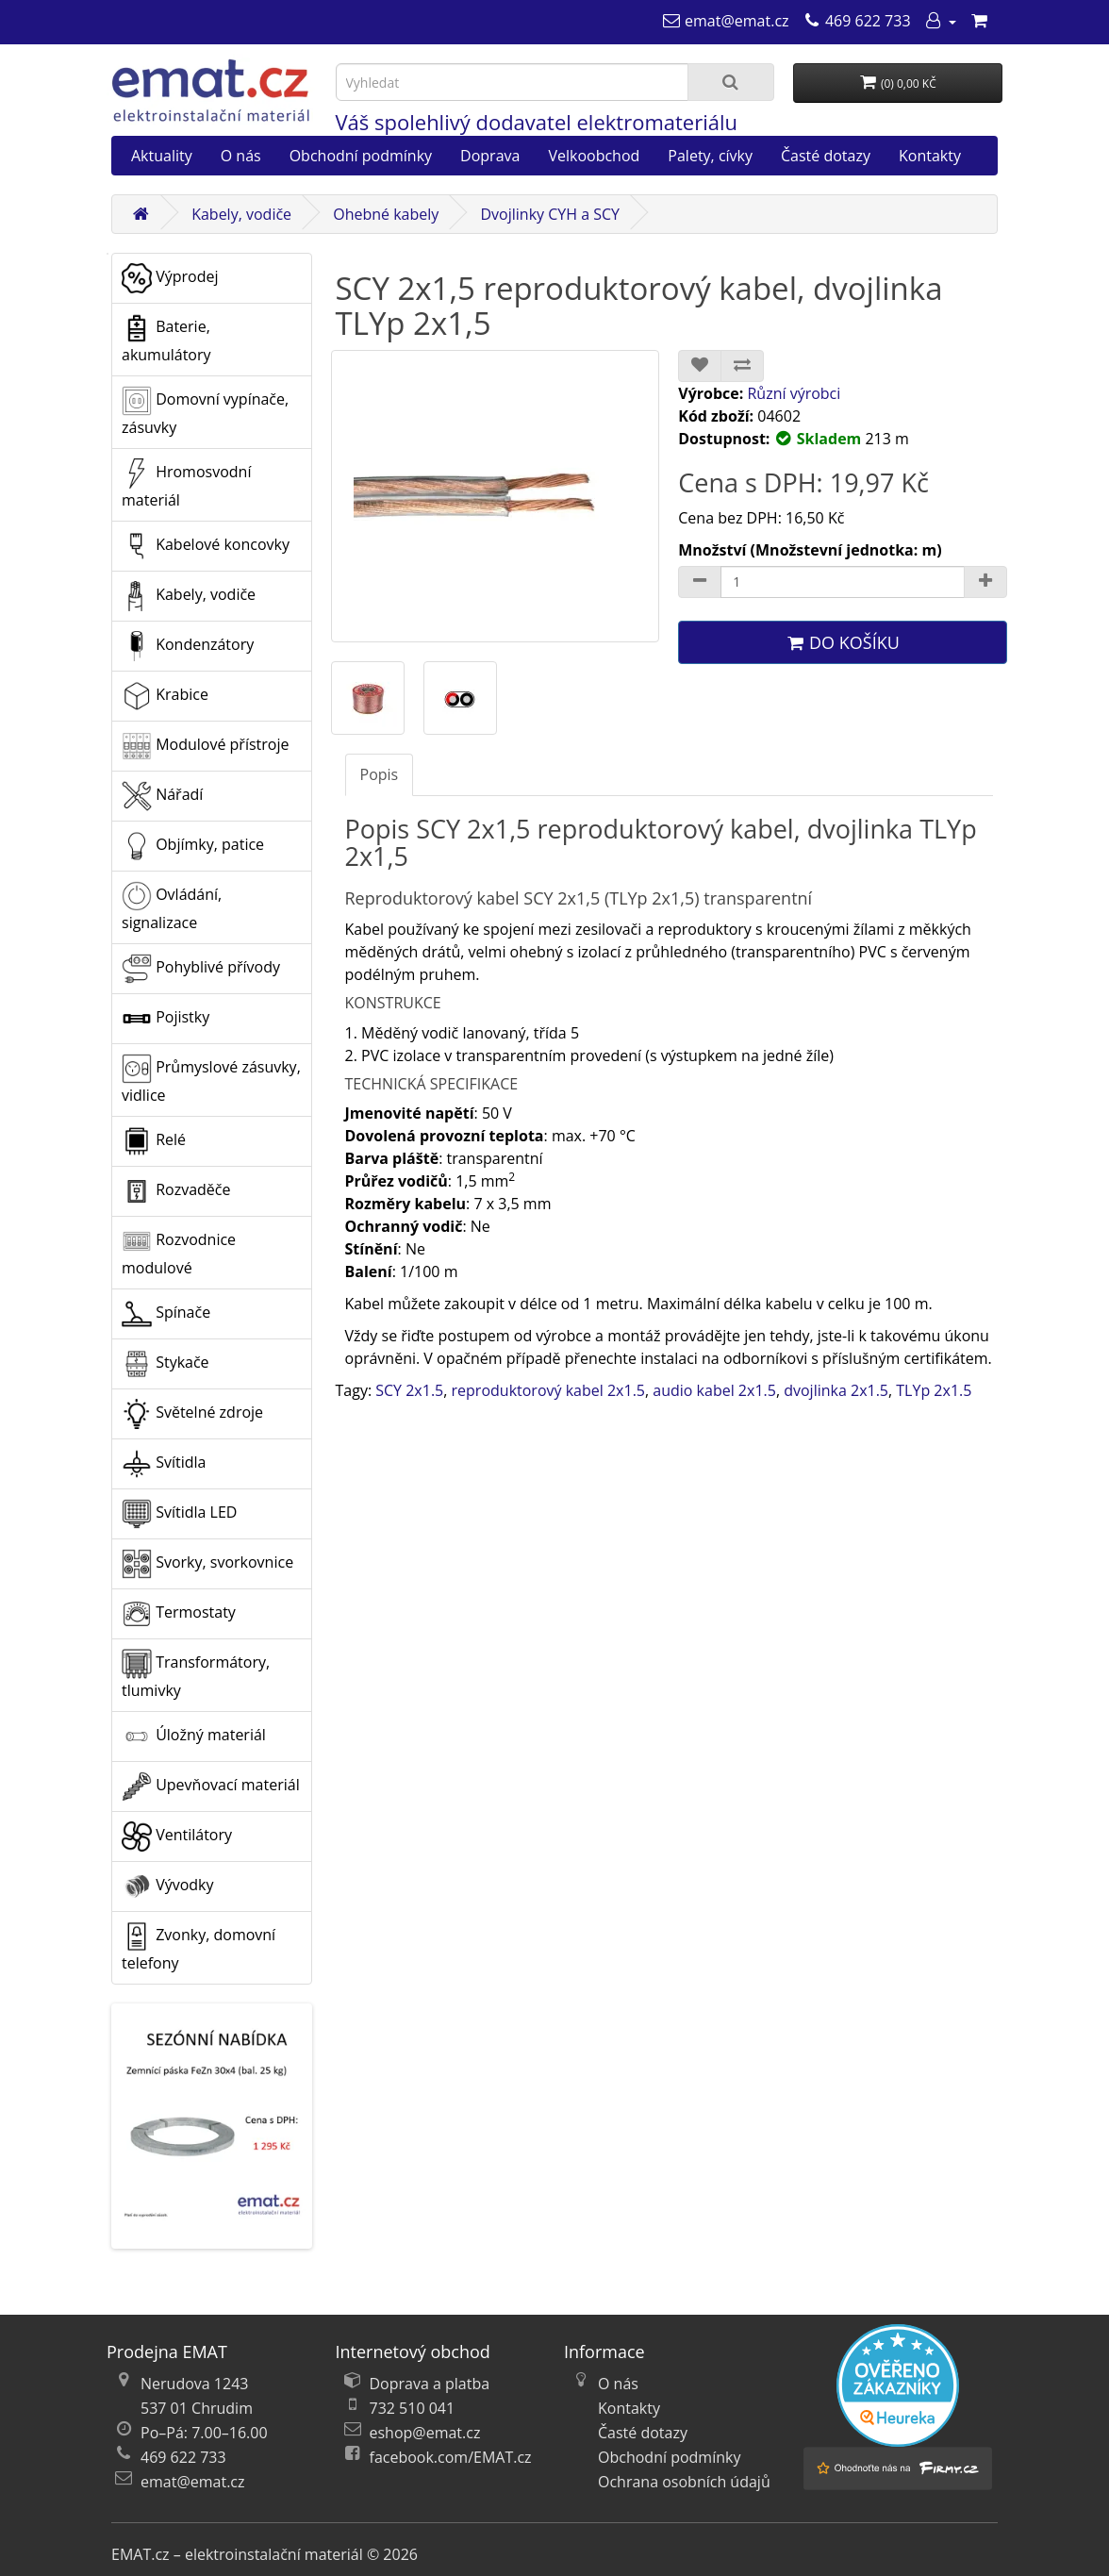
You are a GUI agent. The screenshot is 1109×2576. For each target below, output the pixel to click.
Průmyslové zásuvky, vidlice (211, 1079)
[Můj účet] (940, 20)
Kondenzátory (188, 646)
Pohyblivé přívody (201, 969)
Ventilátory (177, 1836)
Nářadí (162, 796)
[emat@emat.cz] (725, 20)
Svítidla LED (179, 1514)
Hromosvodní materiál (186, 484)
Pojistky (165, 1019)
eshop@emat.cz (425, 2432)
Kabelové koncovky (206, 546)
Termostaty (179, 1614)
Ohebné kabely (386, 214)
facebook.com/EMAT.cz (451, 2457)
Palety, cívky (710, 155)
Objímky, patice (193, 846)
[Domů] (140, 214)
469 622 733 (183, 2457)
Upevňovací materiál (211, 1786)
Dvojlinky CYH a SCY (550, 214)
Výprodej (170, 278)
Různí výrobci (793, 393)
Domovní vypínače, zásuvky (205, 412)
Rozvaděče (176, 1191)
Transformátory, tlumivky (196, 1675)
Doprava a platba (430, 2383)
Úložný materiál (194, 1736)
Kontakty (930, 155)
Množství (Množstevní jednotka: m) (809, 550)
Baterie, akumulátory (166, 339)
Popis (379, 774)
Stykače (165, 1364)
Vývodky (168, 1886)
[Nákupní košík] (978, 20)
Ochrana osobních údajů (684, 2481)
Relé (154, 1141)
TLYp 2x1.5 (933, 1390)
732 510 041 (412, 2408)
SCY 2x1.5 (409, 1390)
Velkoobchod (593, 155)
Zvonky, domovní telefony (198, 1947)
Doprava (490, 155)
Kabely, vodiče (241, 214)
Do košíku (842, 642)
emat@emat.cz (193, 2481)
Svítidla (164, 1464)
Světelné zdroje (192, 1414)
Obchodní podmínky (361, 155)
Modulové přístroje (205, 746)
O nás (241, 155)
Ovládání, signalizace (172, 907)
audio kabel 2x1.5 (714, 1390)
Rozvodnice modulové (179, 1252)
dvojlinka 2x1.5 (836, 1390)
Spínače (166, 1314)
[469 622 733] (857, 20)
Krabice (165, 696)
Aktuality (161, 155)
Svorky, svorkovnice (207, 1564)
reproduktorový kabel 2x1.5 (548, 1390)
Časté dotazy (825, 155)
